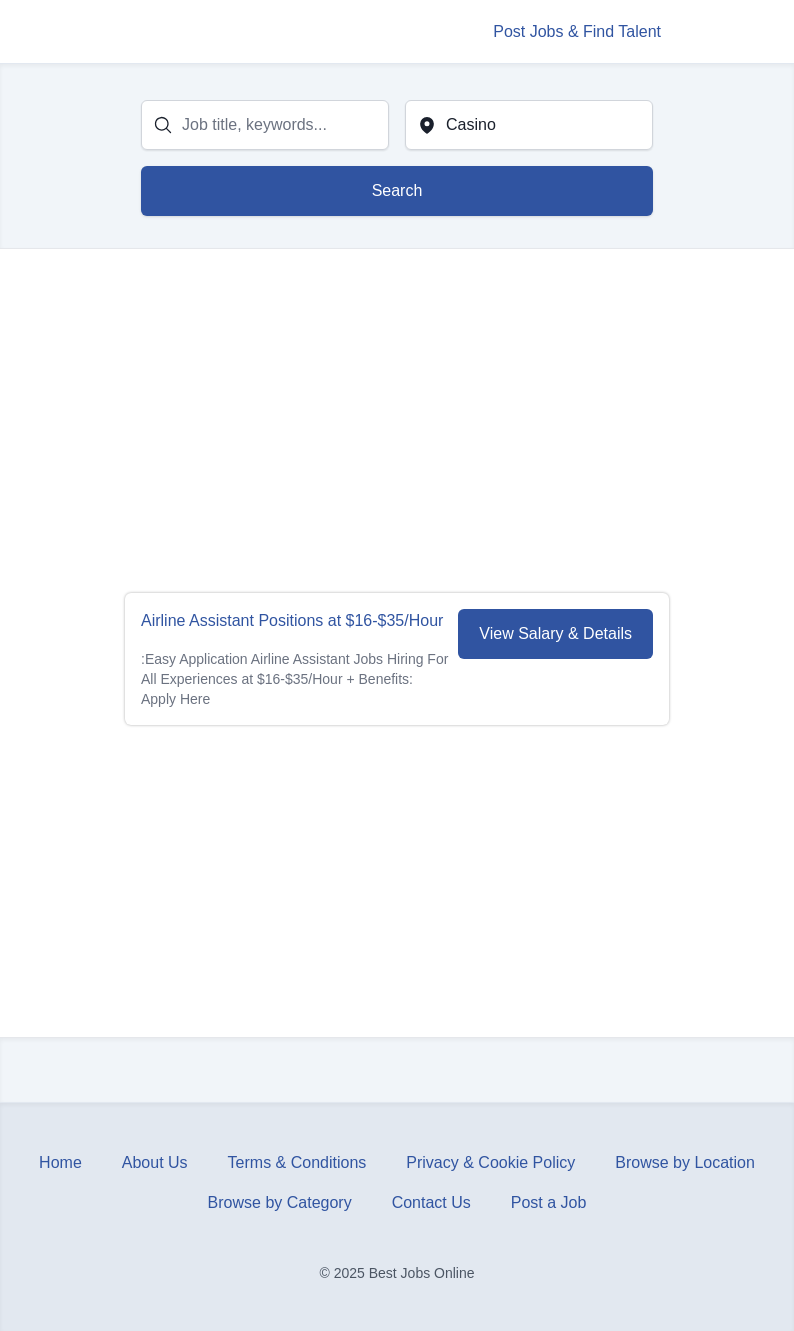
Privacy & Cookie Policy (490, 1162)
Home (60, 1162)
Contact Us (431, 1202)
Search (397, 190)
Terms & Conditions (297, 1162)
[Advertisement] (397, 421)
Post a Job (549, 1202)
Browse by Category (280, 1202)
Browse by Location (685, 1162)
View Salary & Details (555, 633)
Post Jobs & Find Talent (577, 31)
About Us (155, 1162)
